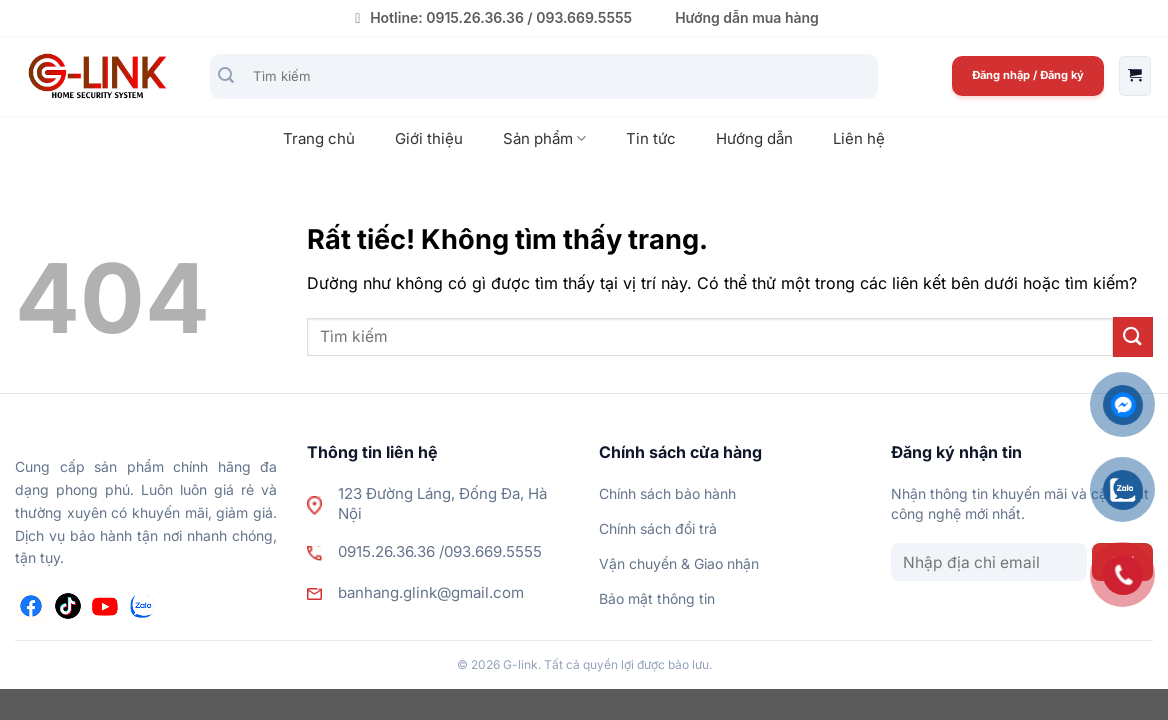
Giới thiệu (429, 138)
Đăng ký (1062, 75)
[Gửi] (226, 76)
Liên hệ (859, 138)
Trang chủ (319, 138)
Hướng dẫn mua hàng (747, 17)
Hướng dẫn (754, 138)
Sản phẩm (544, 139)
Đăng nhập (1002, 75)
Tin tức (651, 138)
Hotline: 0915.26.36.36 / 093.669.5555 (490, 17)
